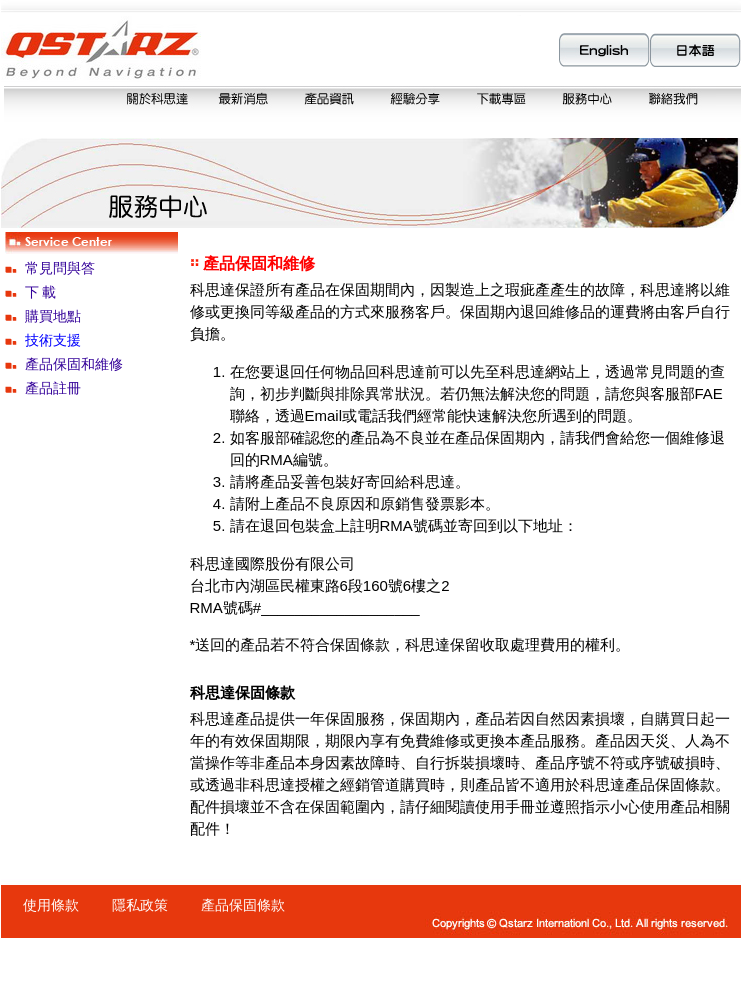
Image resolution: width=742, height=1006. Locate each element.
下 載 (41, 292)
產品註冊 (53, 388)
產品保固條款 (243, 905)
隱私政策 (140, 905)
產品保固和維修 (74, 364)
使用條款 (51, 905)
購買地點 (53, 316)
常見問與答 (60, 268)
